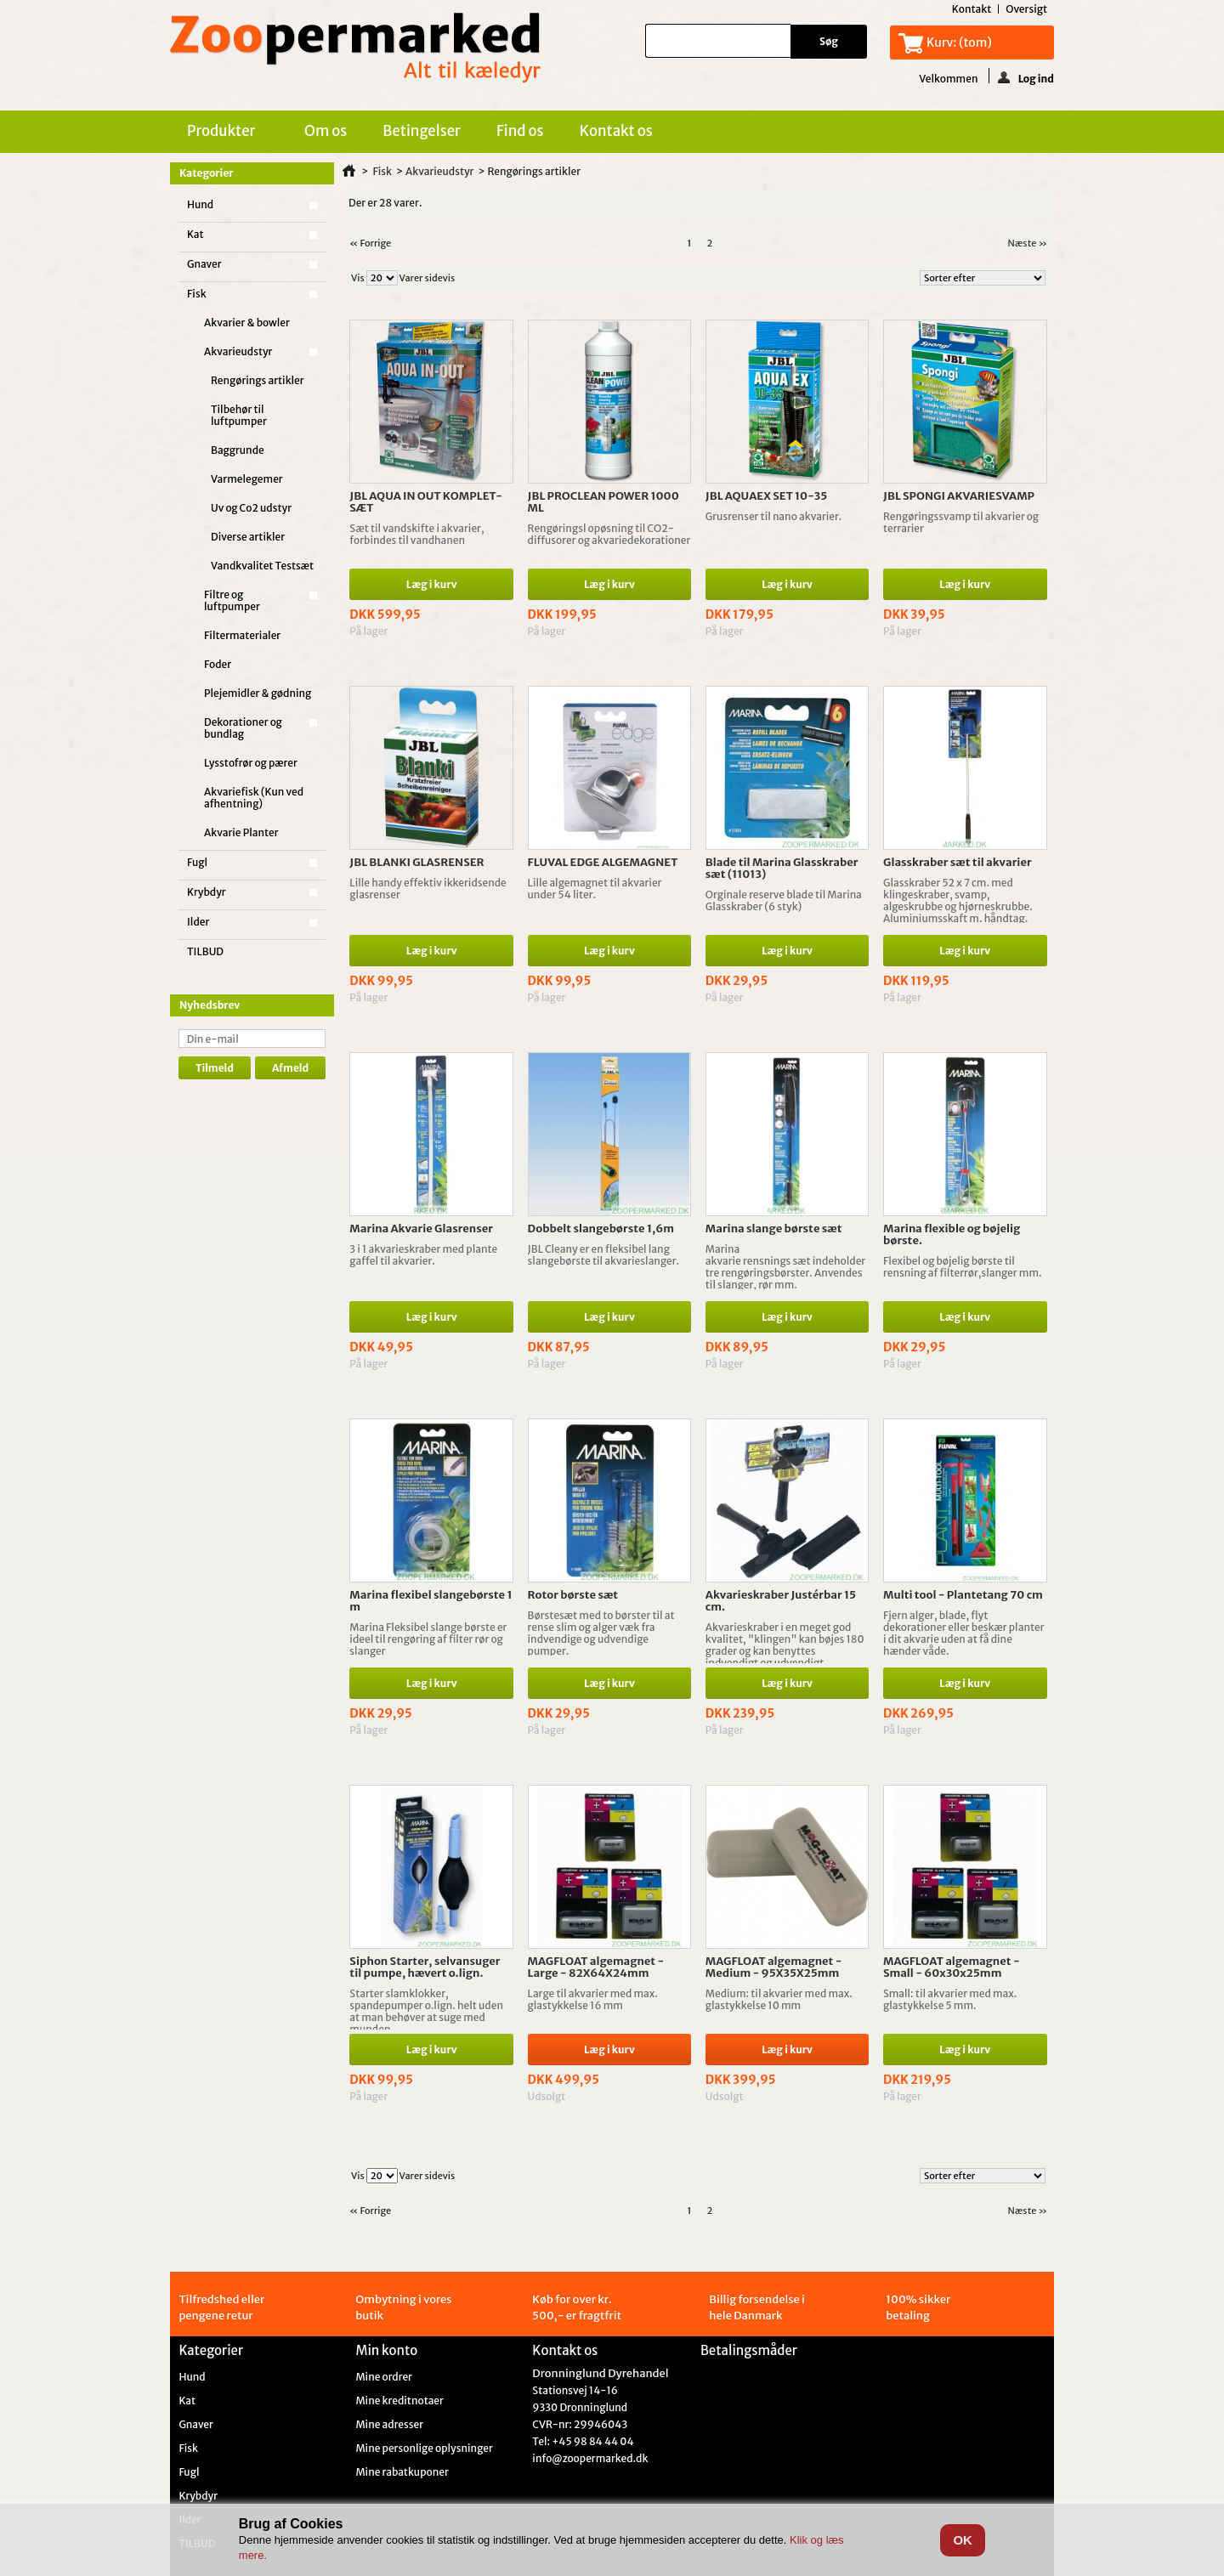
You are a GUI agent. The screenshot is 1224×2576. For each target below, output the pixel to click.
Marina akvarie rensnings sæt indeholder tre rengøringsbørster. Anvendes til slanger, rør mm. (785, 1267)
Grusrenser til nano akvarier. (774, 516)
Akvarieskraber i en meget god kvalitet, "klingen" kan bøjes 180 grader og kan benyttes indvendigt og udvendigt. (785, 1645)
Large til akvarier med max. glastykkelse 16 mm (593, 1999)
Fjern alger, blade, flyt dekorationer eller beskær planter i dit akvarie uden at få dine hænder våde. (964, 1633)
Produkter (224, 133)
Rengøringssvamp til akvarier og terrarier (961, 522)
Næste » (1027, 243)
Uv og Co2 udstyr (251, 507)
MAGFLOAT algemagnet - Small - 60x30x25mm (951, 1967)
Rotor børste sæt (573, 1595)
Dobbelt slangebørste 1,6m (601, 1228)
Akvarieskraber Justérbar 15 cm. (781, 1601)
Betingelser (421, 131)
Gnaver (204, 264)
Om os (325, 131)
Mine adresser (389, 2425)
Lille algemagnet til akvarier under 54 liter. (595, 888)
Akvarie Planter (241, 832)
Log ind (1026, 77)
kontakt (971, 9)
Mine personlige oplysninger (423, 2448)
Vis (358, 278)
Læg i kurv (431, 584)
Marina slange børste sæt (774, 1228)
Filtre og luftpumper (232, 600)
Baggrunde (237, 450)
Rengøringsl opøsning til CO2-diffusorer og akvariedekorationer (609, 534)
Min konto (386, 2350)
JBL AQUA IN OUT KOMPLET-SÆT (425, 502)
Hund (200, 204)
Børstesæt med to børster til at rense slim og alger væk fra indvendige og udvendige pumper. (601, 1633)
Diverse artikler (248, 536)
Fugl (197, 862)
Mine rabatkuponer (401, 2472)
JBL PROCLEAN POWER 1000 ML (603, 502)
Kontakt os (616, 131)
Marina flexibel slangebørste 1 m (430, 1601)
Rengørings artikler (257, 380)
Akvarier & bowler (247, 322)
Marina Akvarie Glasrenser (421, 1228)
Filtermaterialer (242, 635)
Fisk (197, 293)
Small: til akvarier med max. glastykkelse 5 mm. (950, 1999)
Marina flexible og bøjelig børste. (951, 1234)
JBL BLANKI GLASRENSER (416, 862)
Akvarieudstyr (238, 351)
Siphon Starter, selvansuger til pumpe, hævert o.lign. (424, 1967)
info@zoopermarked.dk (590, 2458)
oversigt (1026, 9)
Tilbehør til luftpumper (239, 415)
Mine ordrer (383, 2377)
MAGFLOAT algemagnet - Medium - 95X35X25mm (774, 1967)
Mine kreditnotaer (399, 2401)
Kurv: (959, 42)
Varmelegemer (247, 479)
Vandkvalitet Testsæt (262, 565)
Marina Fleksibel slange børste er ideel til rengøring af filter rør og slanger (428, 1639)
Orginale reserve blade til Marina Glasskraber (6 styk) (784, 900)
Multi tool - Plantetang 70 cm (963, 1595)
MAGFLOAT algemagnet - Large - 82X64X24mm (596, 1967)
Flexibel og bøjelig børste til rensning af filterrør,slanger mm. (962, 1266)
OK (962, 2540)
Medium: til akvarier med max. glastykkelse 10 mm (779, 1999)
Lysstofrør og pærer (251, 762)
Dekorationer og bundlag (243, 728)
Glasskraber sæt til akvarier (957, 862)
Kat (195, 234)
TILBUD (205, 951)
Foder (217, 664)
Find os (520, 131)
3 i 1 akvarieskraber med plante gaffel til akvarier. (423, 1255)
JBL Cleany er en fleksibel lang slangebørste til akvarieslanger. (604, 1255)
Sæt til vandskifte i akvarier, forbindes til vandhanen (416, 534)
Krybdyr (206, 892)
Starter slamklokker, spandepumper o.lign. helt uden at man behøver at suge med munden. (426, 2011)
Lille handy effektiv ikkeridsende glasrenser (427, 888)
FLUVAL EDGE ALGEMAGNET (603, 862)
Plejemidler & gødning (257, 693)
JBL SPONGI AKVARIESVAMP (958, 496)
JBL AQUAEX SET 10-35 (767, 496)
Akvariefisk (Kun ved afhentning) (253, 797)
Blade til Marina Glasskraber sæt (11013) (782, 868)
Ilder (198, 921)
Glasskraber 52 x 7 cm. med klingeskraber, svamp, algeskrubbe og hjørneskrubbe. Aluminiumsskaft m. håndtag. (958, 900)
